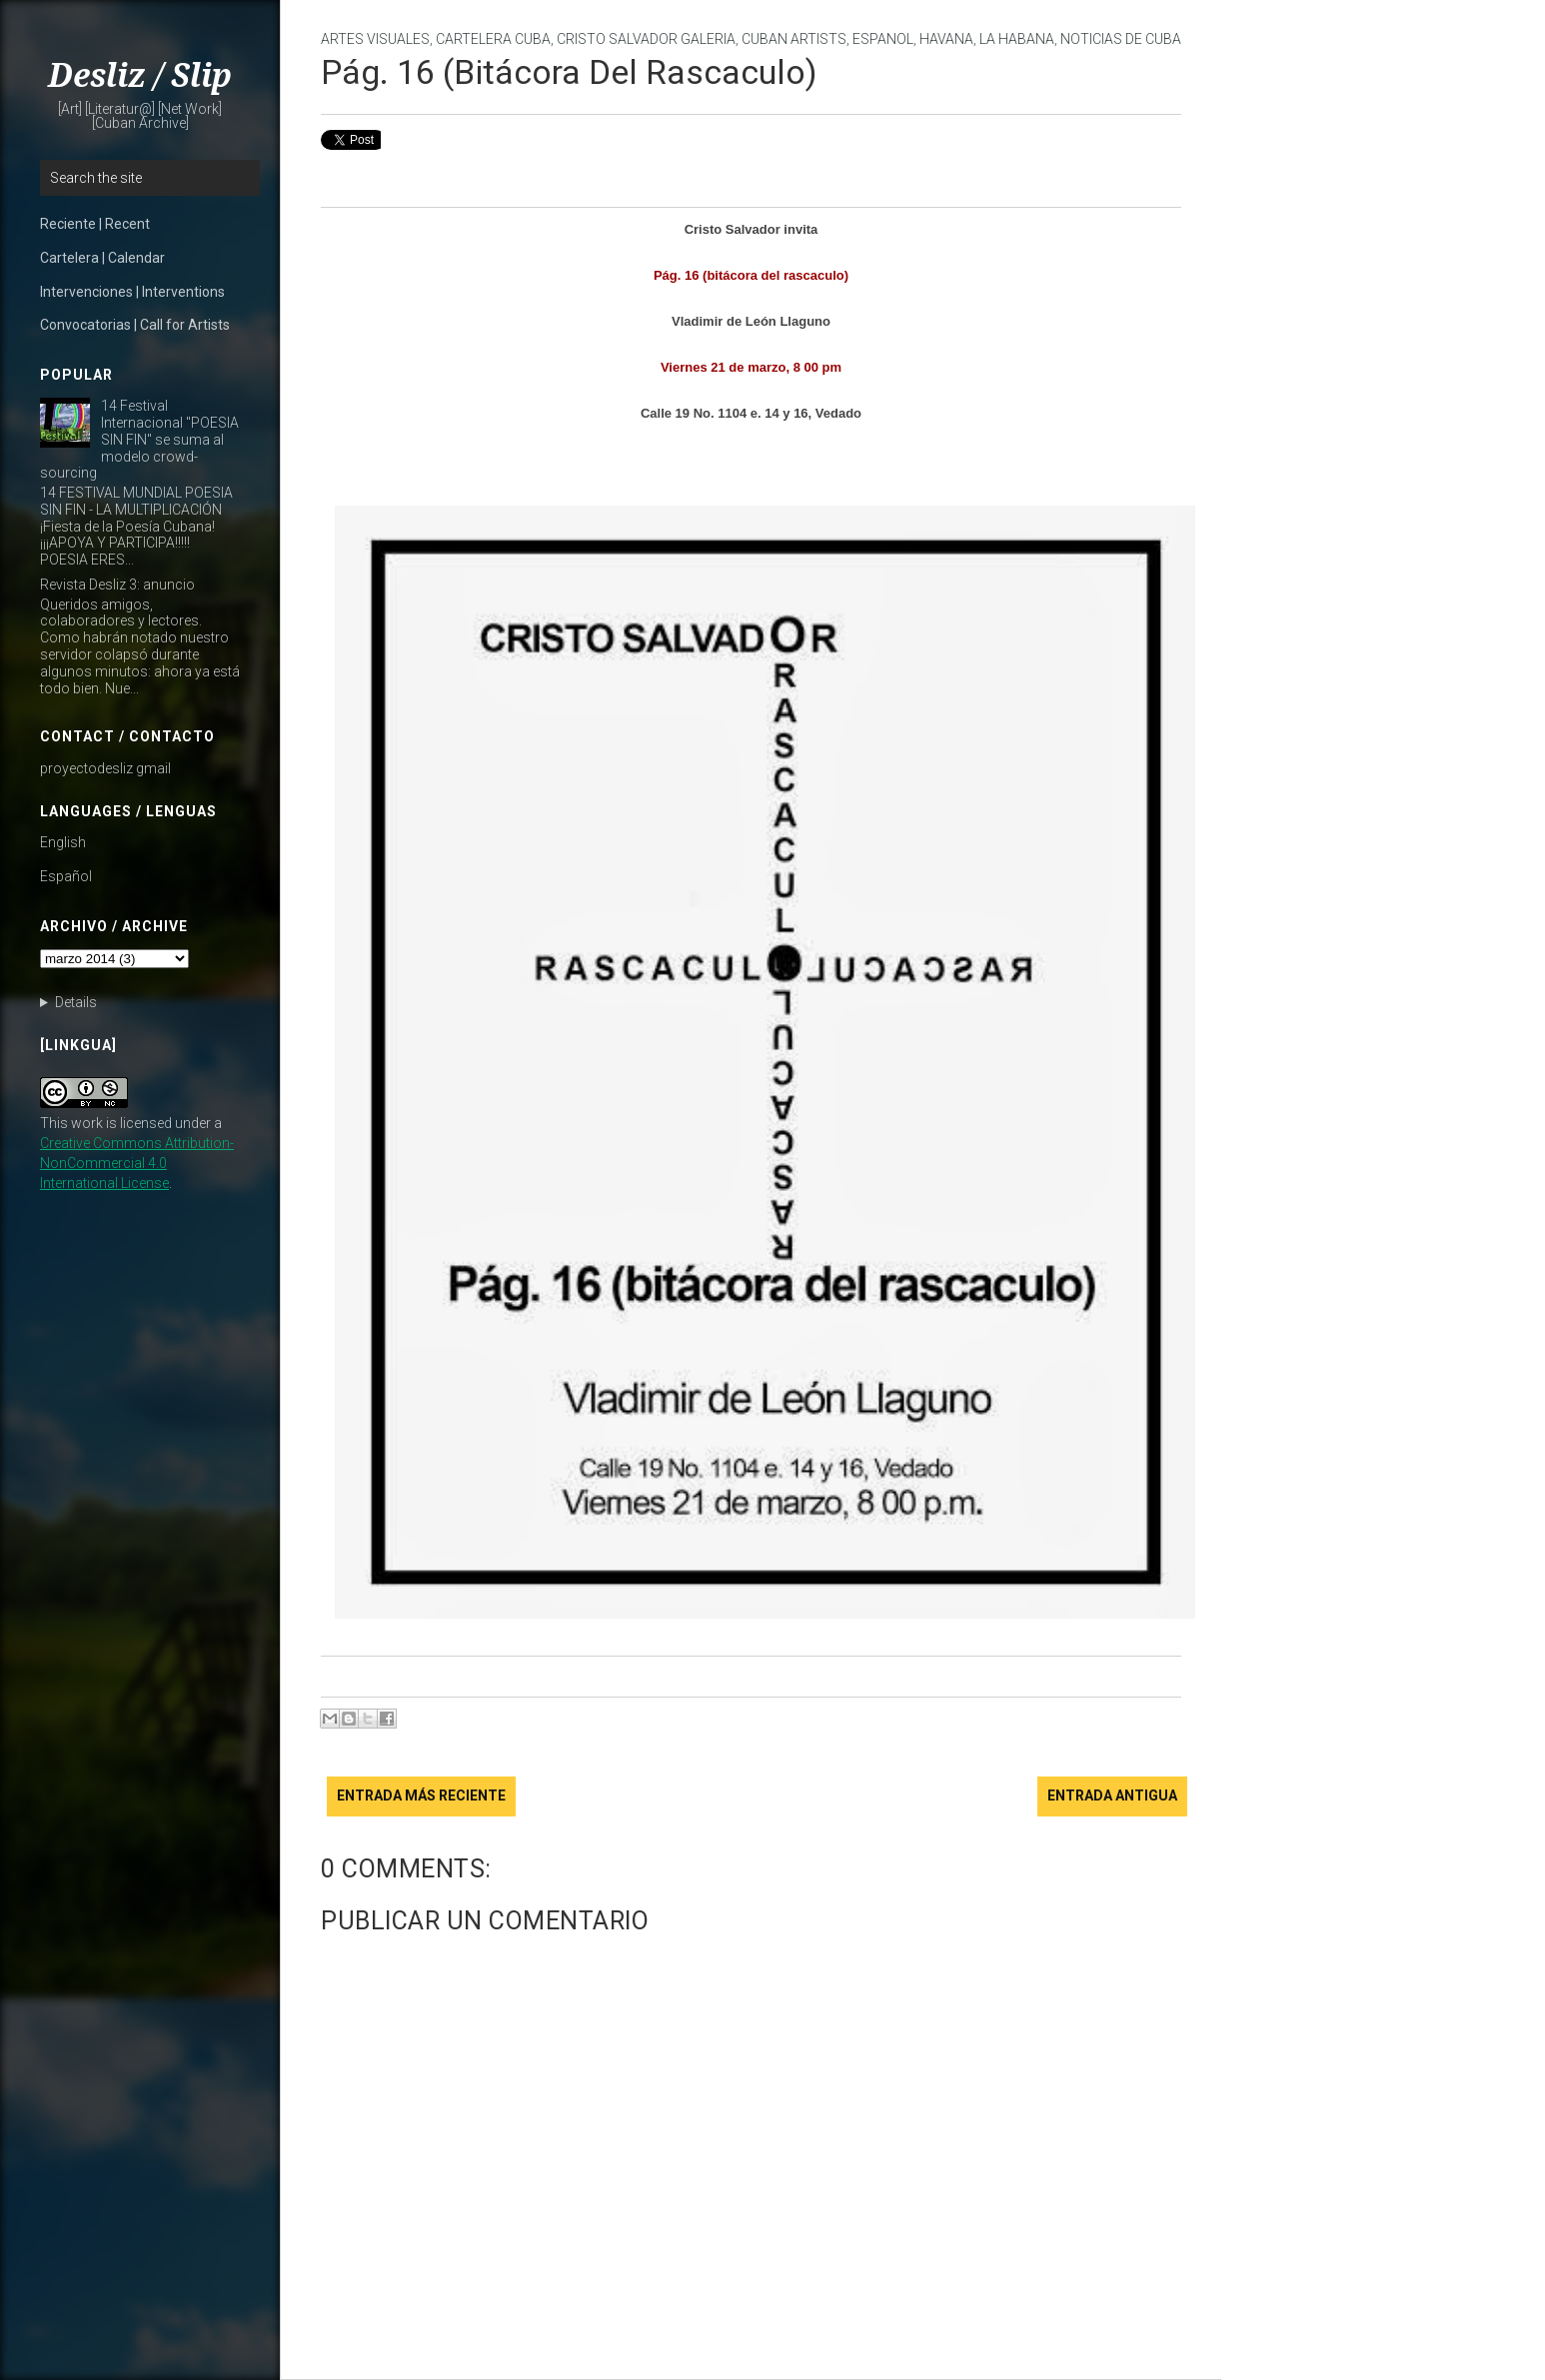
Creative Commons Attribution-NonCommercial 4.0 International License (137, 1163)
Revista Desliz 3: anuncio (117, 585)
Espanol (882, 39)
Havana (946, 39)
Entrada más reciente (421, 1795)
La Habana (1016, 39)
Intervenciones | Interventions (132, 292)
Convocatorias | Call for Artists (135, 325)
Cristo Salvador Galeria (646, 39)
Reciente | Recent (95, 224)
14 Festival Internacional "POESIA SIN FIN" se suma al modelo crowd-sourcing (139, 439)
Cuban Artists (794, 39)
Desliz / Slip (140, 76)
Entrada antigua (1112, 1795)
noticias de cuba (1120, 39)
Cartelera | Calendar (102, 258)
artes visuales (375, 39)
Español (66, 876)
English (63, 842)
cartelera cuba (493, 39)
